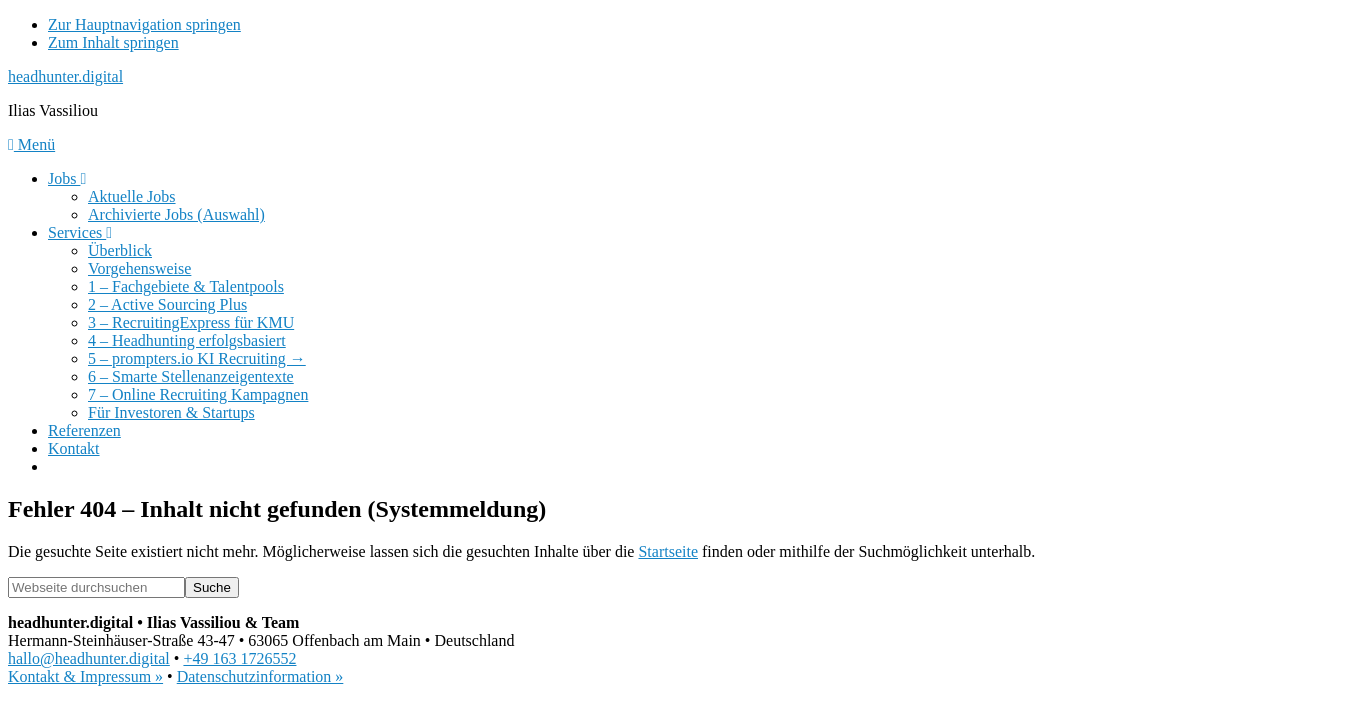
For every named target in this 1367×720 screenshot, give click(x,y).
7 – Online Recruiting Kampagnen (198, 394)
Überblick (120, 250)
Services (80, 232)
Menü (31, 144)
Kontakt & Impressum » (85, 676)
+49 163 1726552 (239, 658)
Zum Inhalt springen (113, 42)
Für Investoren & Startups (171, 412)
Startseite (668, 551)
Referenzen (84, 430)
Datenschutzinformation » (260, 676)
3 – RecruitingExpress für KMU (191, 322)
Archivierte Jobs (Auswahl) (176, 214)
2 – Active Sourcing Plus (167, 304)
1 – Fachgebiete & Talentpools (186, 286)
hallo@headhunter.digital (89, 658)
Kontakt (74, 448)
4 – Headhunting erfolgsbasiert (187, 340)
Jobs (67, 178)
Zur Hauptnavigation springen (144, 24)
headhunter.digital (65, 76)
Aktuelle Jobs (132, 196)
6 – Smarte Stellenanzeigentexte (191, 376)
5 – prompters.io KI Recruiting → (197, 358)
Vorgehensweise (139, 268)
